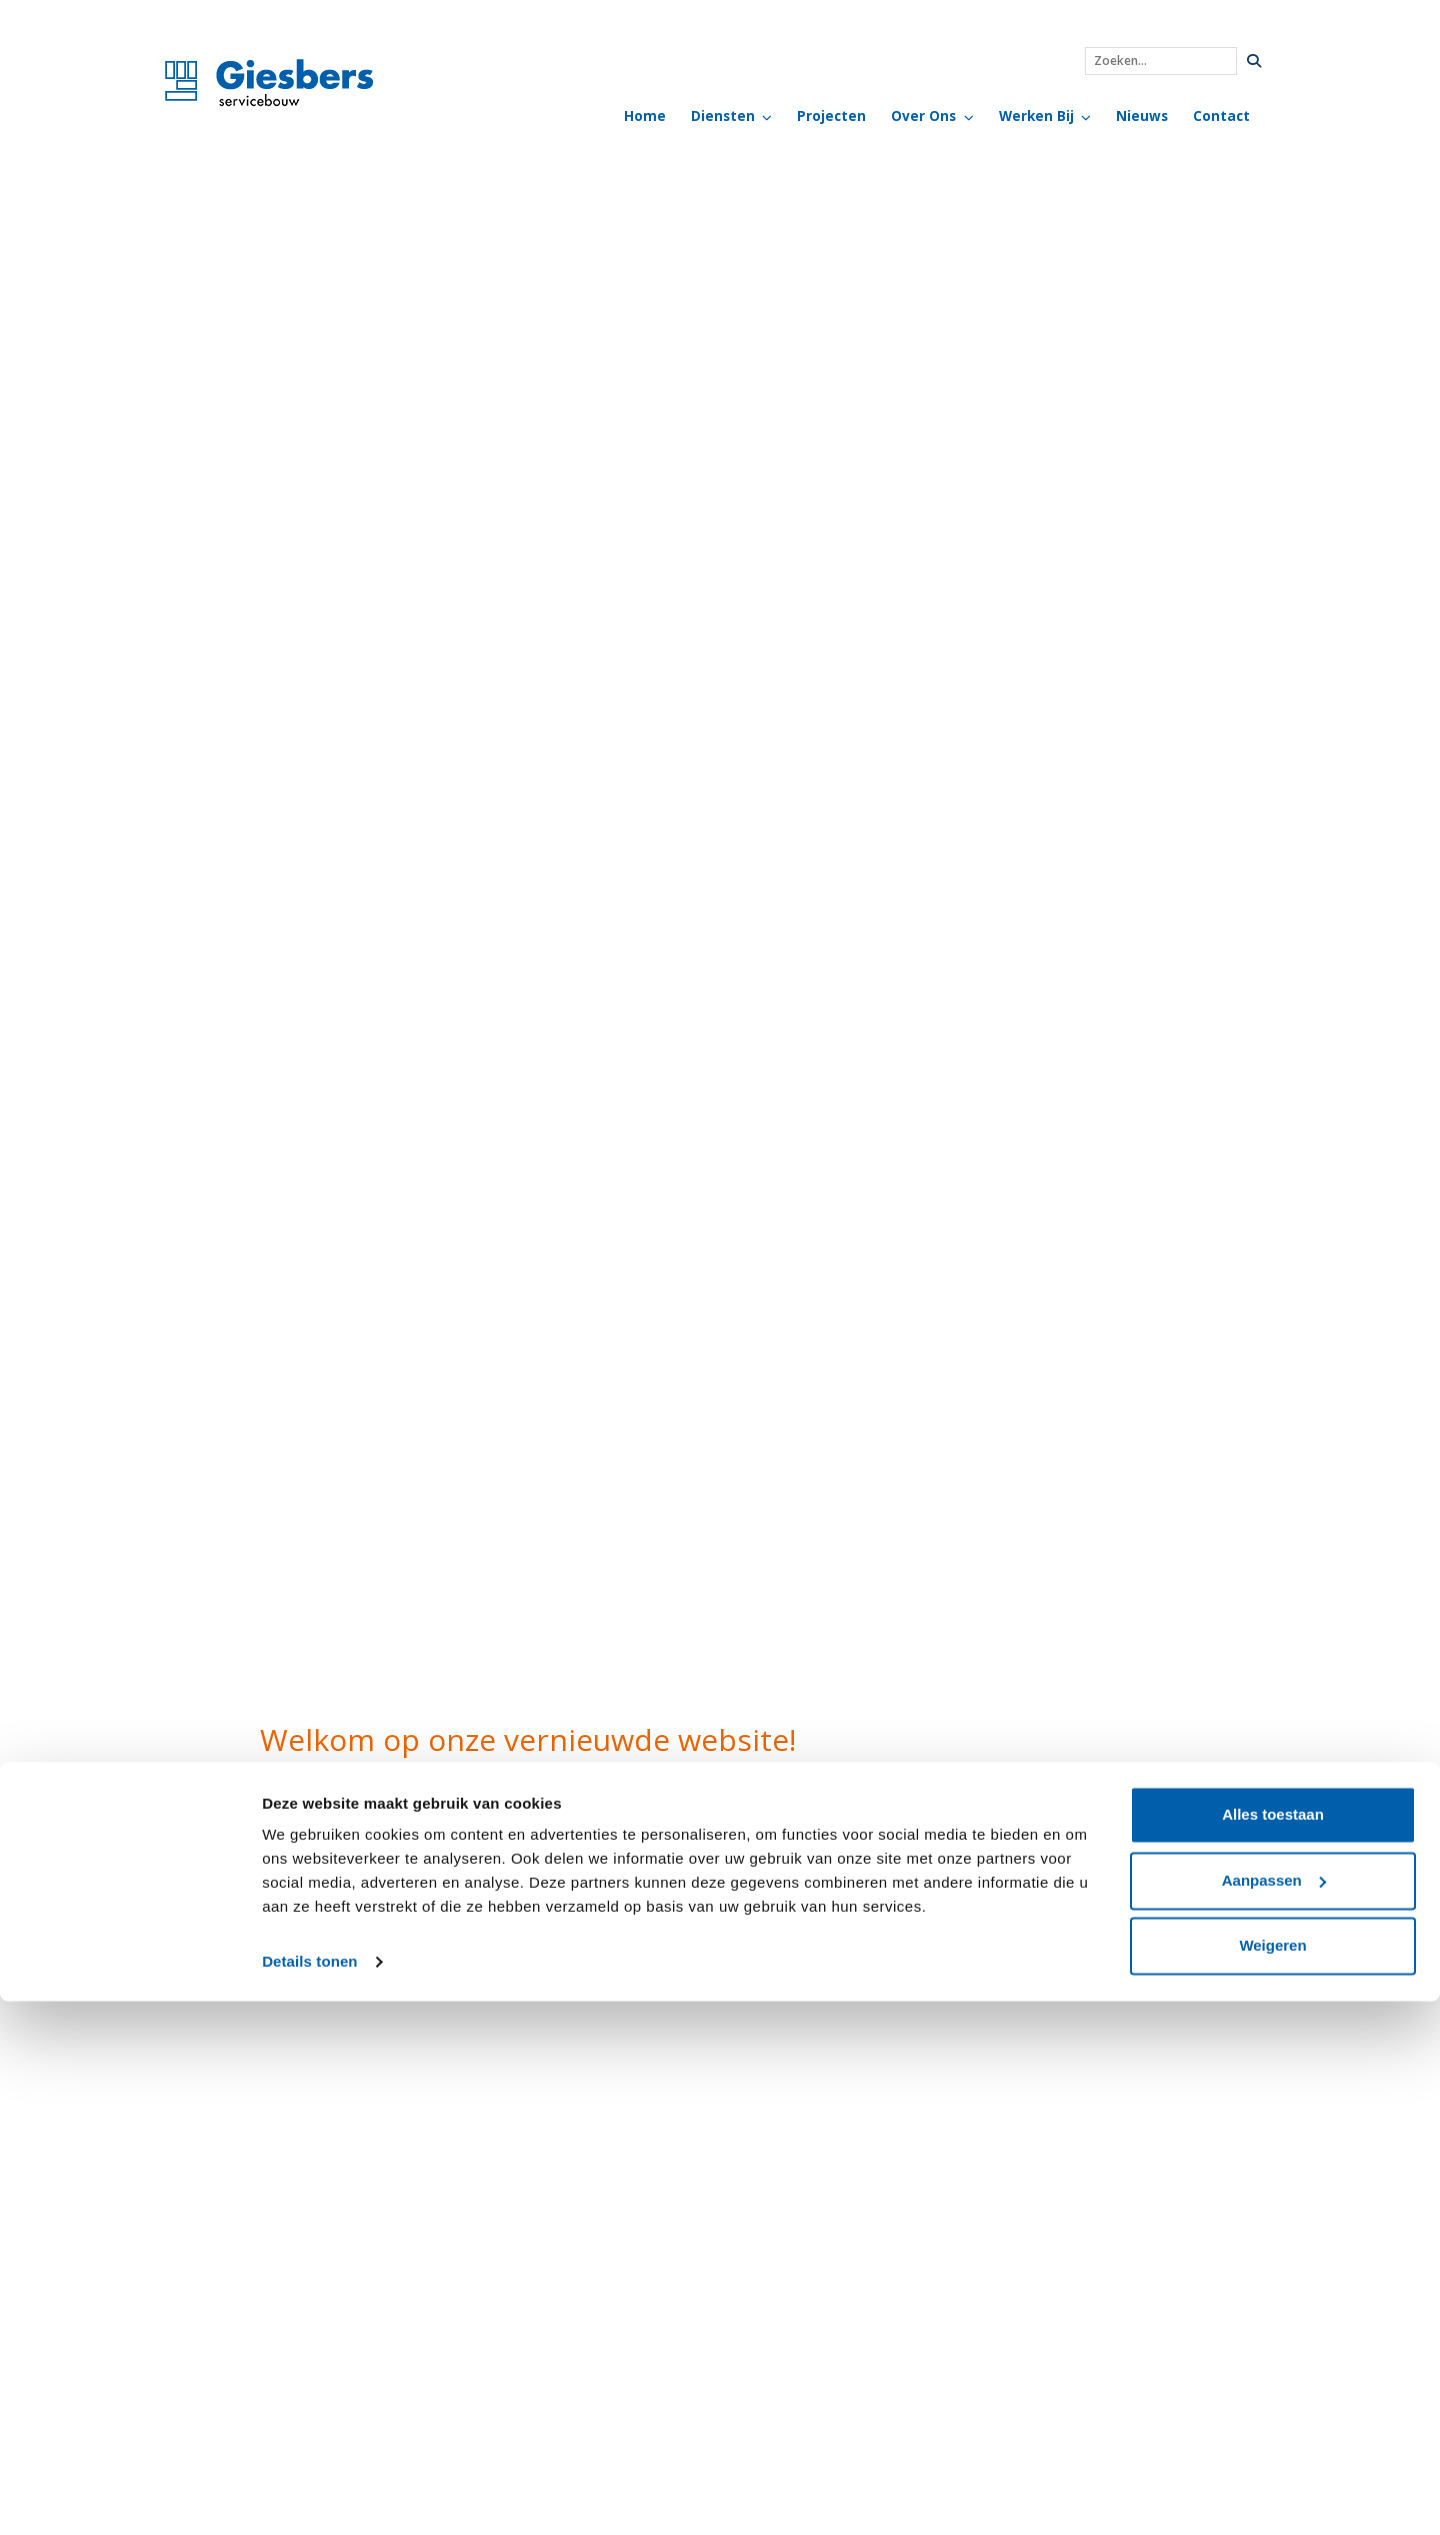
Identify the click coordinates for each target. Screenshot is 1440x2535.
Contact (1221, 115)
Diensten (723, 115)
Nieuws (1142, 115)
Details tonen (309, 2495)
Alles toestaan (1273, 2348)
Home (645, 115)
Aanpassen (1274, 2413)
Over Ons (923, 115)
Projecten (831, 115)
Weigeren (1272, 2479)
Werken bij (1036, 115)
